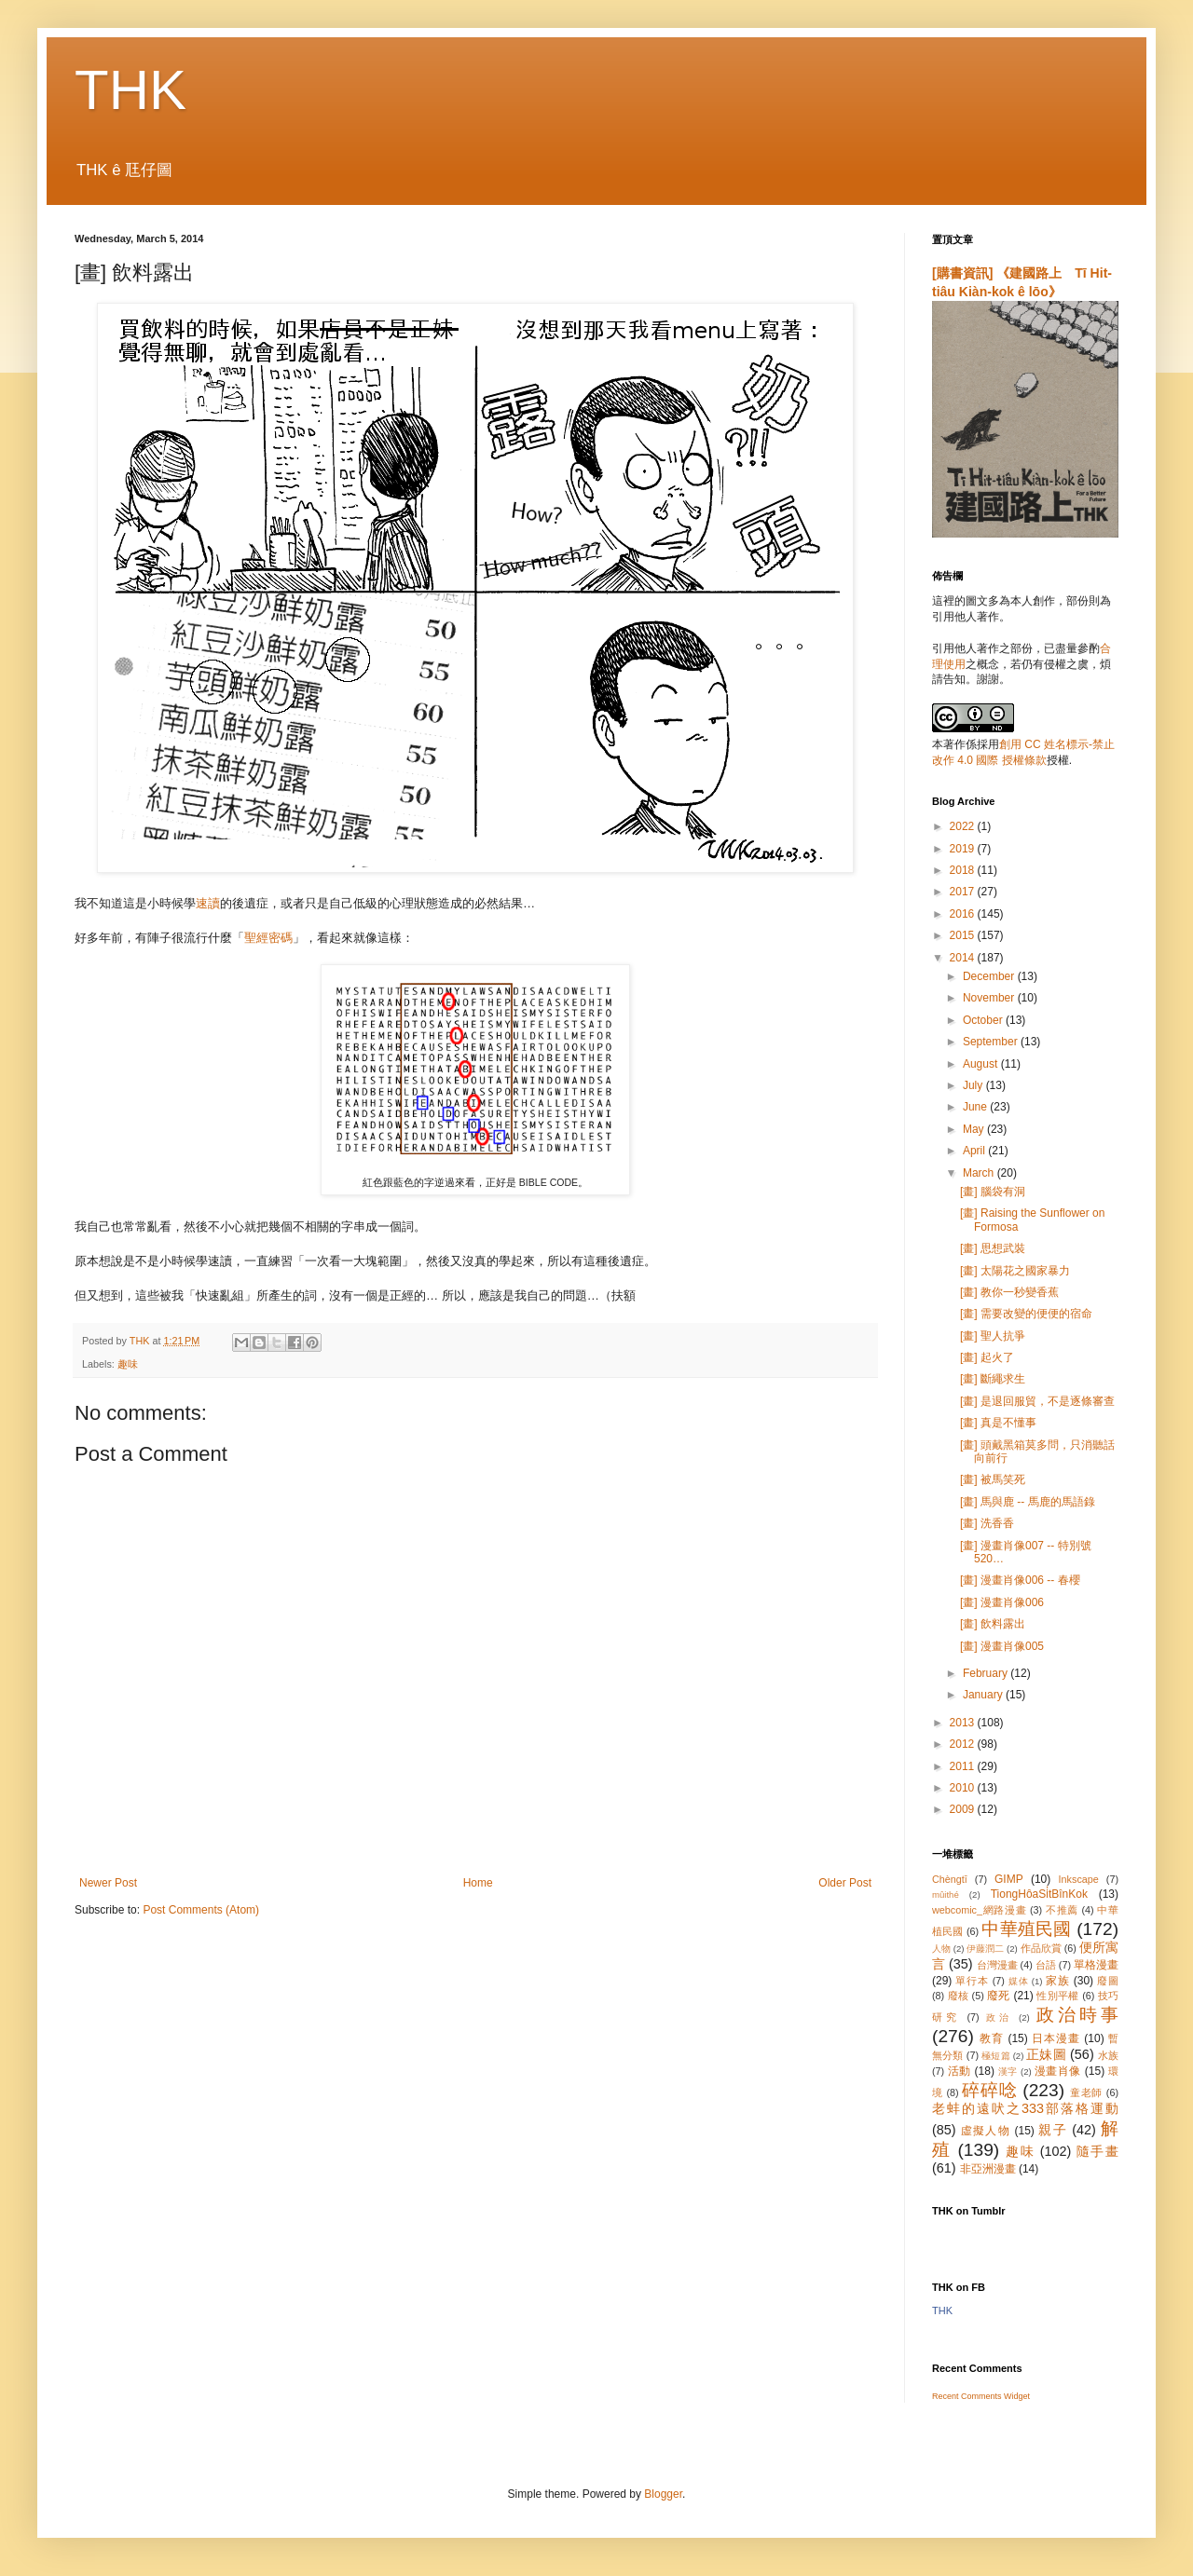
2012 (964, 1744)
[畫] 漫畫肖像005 (1002, 1646)
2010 (964, 1787)
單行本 (971, 1980)
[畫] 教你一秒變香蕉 (1009, 1292)
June (976, 1106)
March (980, 1172)
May (975, 1129)
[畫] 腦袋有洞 (992, 1191)
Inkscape (1079, 1879)
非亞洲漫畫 (988, 2168)
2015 (964, 935)
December (990, 976)
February (986, 1673)
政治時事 (1077, 2014)
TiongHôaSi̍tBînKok (1039, 1894)
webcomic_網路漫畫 (979, 1909)
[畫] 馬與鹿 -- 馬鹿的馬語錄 (1027, 1501)
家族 (1058, 1980)
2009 (964, 1809)
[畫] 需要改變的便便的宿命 (1026, 1313)
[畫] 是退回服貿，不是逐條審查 (1037, 1401)
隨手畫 (1097, 2151)
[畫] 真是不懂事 (998, 1422)
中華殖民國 (1026, 1929)
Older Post (844, 1882)
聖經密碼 (268, 938)
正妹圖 (1046, 2054)
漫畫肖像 (1058, 2071)
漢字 (1008, 2071)
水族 (1108, 2055)
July (974, 1085)
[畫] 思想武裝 (992, 1248)
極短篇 (995, 2056)
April (975, 1150)
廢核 (958, 1995)
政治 (999, 2017)
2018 (964, 870)
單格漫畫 (1096, 1964)
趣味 (127, 1364)
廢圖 (1107, 1980)
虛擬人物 (985, 2130)
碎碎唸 (989, 2090)
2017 (964, 891)
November (990, 997)
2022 (964, 826)
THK (130, 90)
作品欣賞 (1041, 1948)
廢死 (998, 1995)
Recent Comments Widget (981, 2396)
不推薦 (1062, 1909)
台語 (1045, 1964)
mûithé (945, 1894)
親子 (1052, 2129)
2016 (964, 913)
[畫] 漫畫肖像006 (1002, 1602)
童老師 (1086, 2092)
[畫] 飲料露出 (992, 1623)
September (992, 1041)
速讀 (208, 903)
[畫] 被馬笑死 (992, 1479)
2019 (964, 848)
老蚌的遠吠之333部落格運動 (1025, 2108)
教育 (992, 2038)
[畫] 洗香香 (987, 1523)
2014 (964, 957)
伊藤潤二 (985, 1948)
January (984, 1694)
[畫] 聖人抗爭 (992, 1336)
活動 (959, 2071)
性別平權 (1057, 1995)
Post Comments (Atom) (201, 1909)
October (984, 1020)
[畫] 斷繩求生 (992, 1378)
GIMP (1008, 1879)
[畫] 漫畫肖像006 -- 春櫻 (1020, 1580)
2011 (964, 1766)
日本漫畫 (1056, 2038)
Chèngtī (949, 1879)
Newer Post (108, 1882)
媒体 (1018, 1981)
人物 (941, 1948)
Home (478, 1882)
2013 (964, 1722)
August (982, 1063)
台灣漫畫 (997, 1964)
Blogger (663, 2494)
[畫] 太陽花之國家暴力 (1015, 1270)
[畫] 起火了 (987, 1357)
